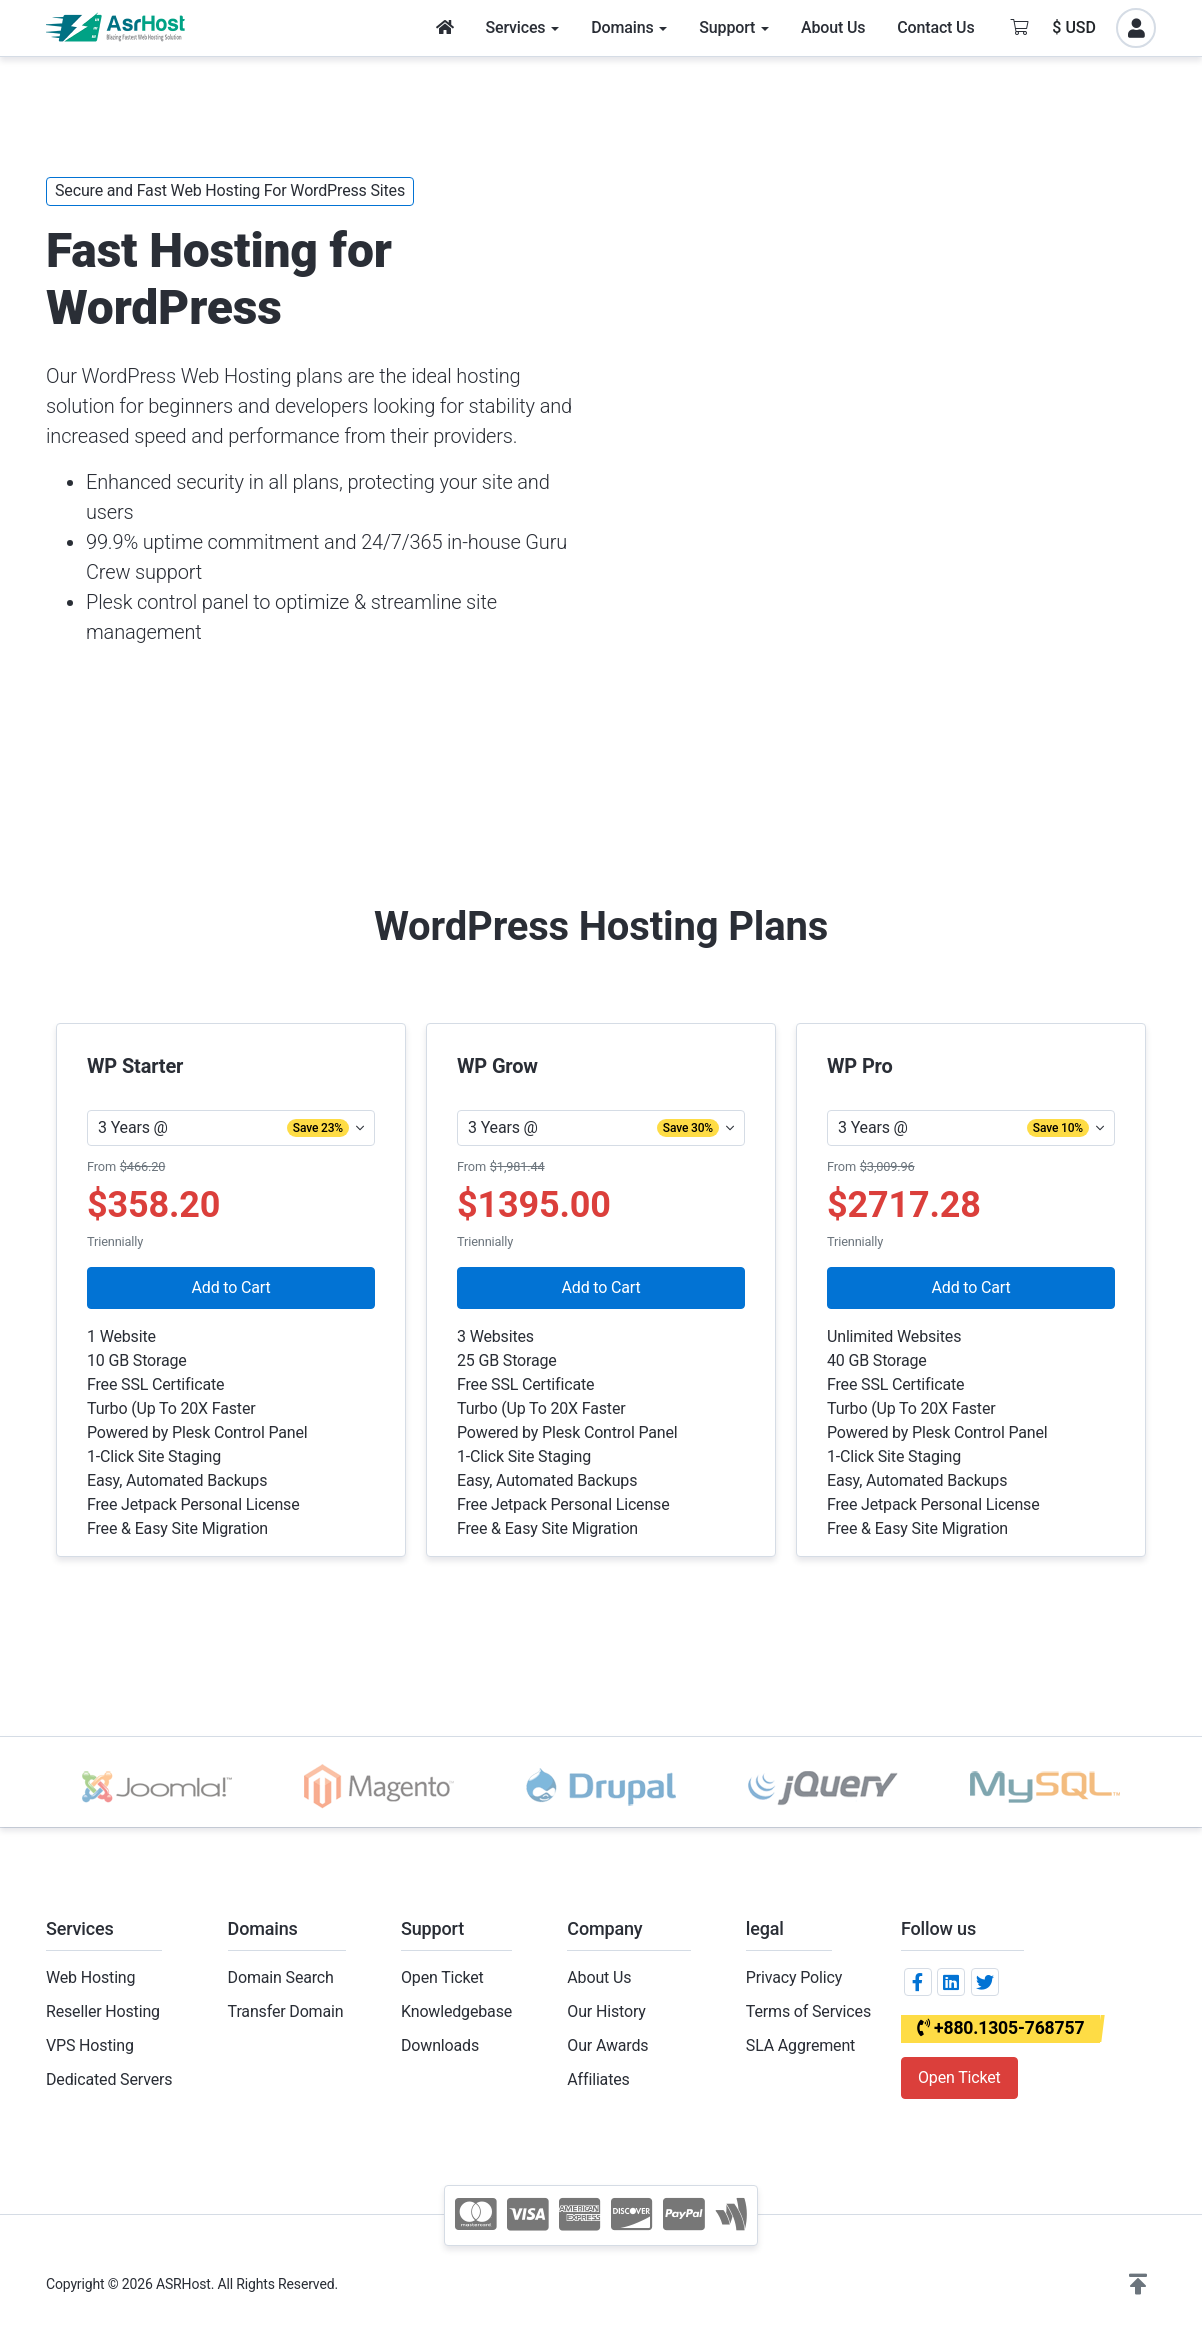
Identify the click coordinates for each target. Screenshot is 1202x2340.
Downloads (440, 2045)
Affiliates (598, 2079)
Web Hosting (90, 1977)
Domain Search (281, 1977)
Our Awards (607, 2045)
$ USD (1074, 27)
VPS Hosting (90, 2045)
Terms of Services (808, 2011)
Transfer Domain (286, 2011)
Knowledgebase (456, 2011)
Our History (606, 2011)
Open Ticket (442, 1977)
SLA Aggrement (800, 2045)
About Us (599, 1977)
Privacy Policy (794, 1977)
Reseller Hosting (103, 2011)
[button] (1138, 2285)
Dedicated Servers (109, 2079)
